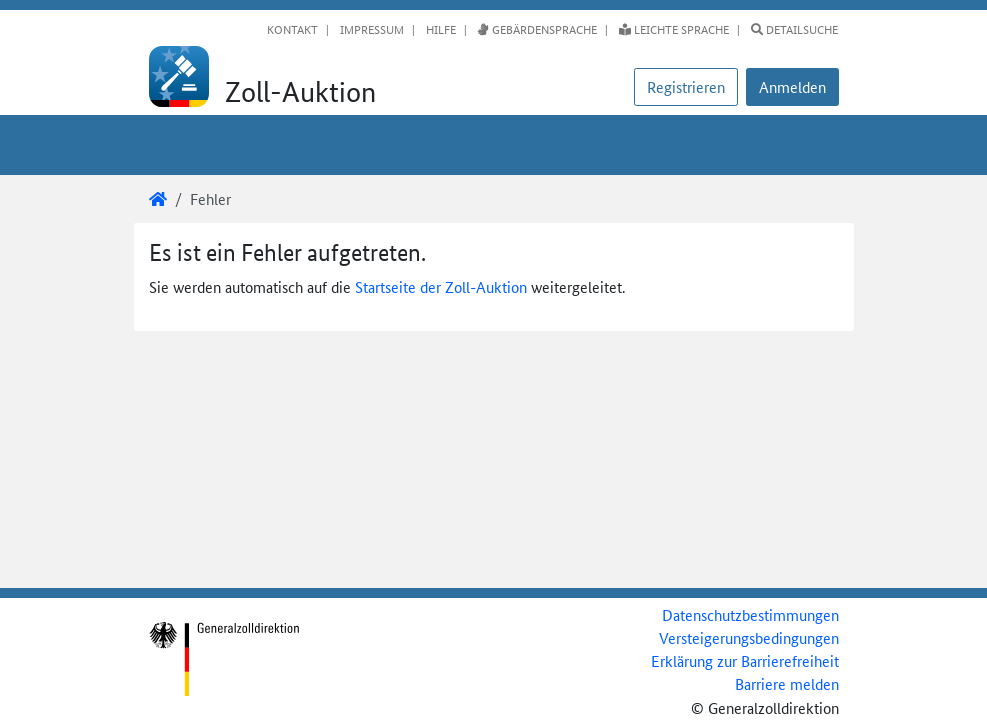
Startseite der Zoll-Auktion (441, 286)
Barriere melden (787, 683)
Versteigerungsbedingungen (749, 637)
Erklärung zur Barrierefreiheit (745, 660)
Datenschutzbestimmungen (750, 614)
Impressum (370, 29)
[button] (792, 87)
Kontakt (292, 29)
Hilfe (439, 29)
